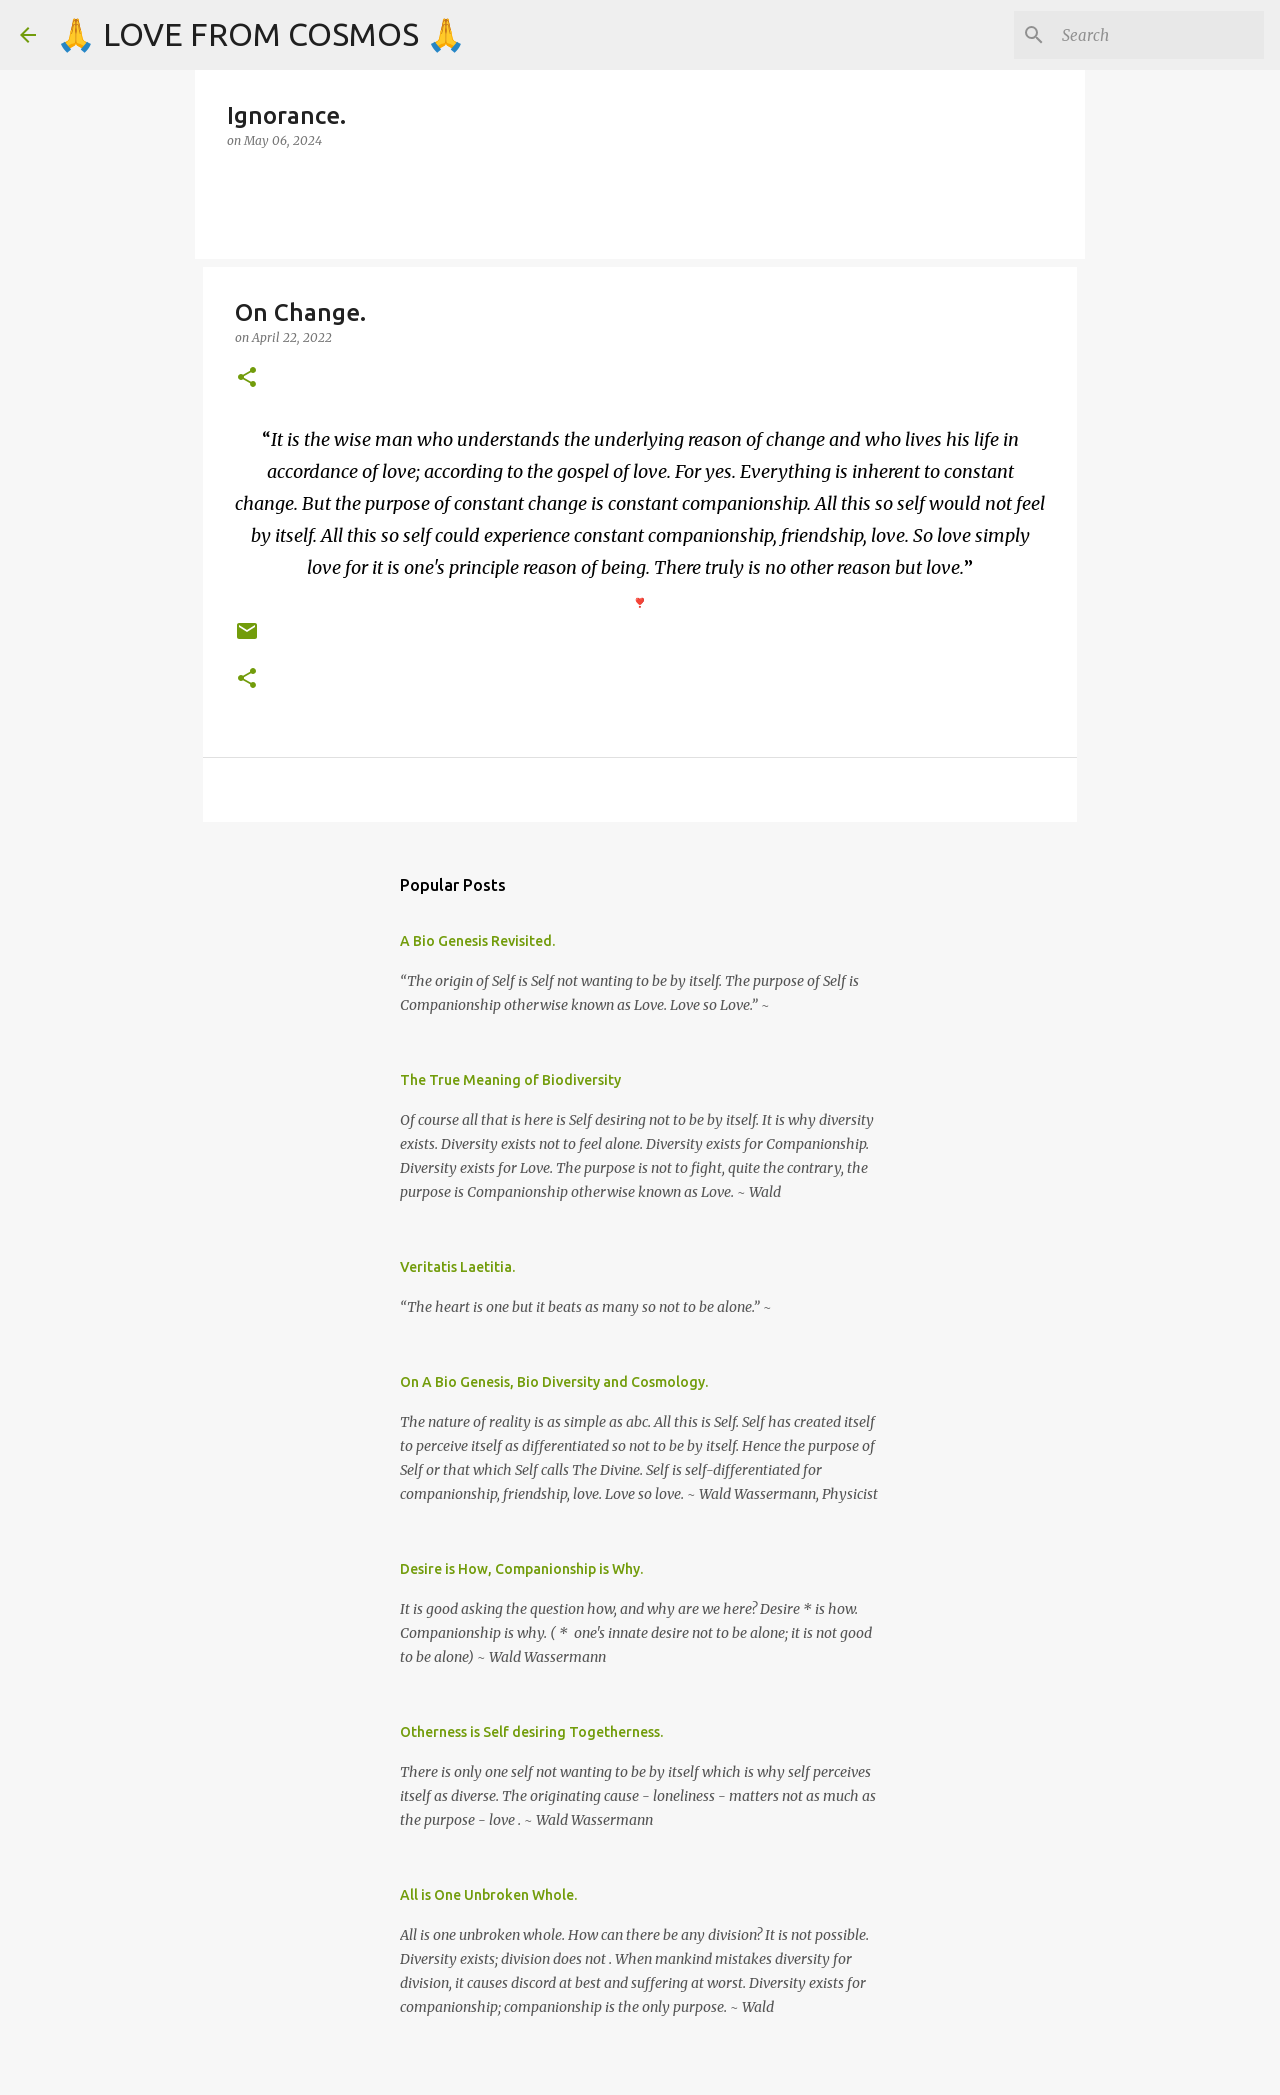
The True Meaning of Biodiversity (510, 1080)
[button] (247, 378)
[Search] (1159, 35)
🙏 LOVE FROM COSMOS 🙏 (261, 34)
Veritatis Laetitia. (457, 1267)
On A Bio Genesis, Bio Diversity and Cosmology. (554, 1382)
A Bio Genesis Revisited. (477, 941)
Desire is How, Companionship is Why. (521, 1569)
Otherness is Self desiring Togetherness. (531, 1732)
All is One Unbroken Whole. (488, 1895)
